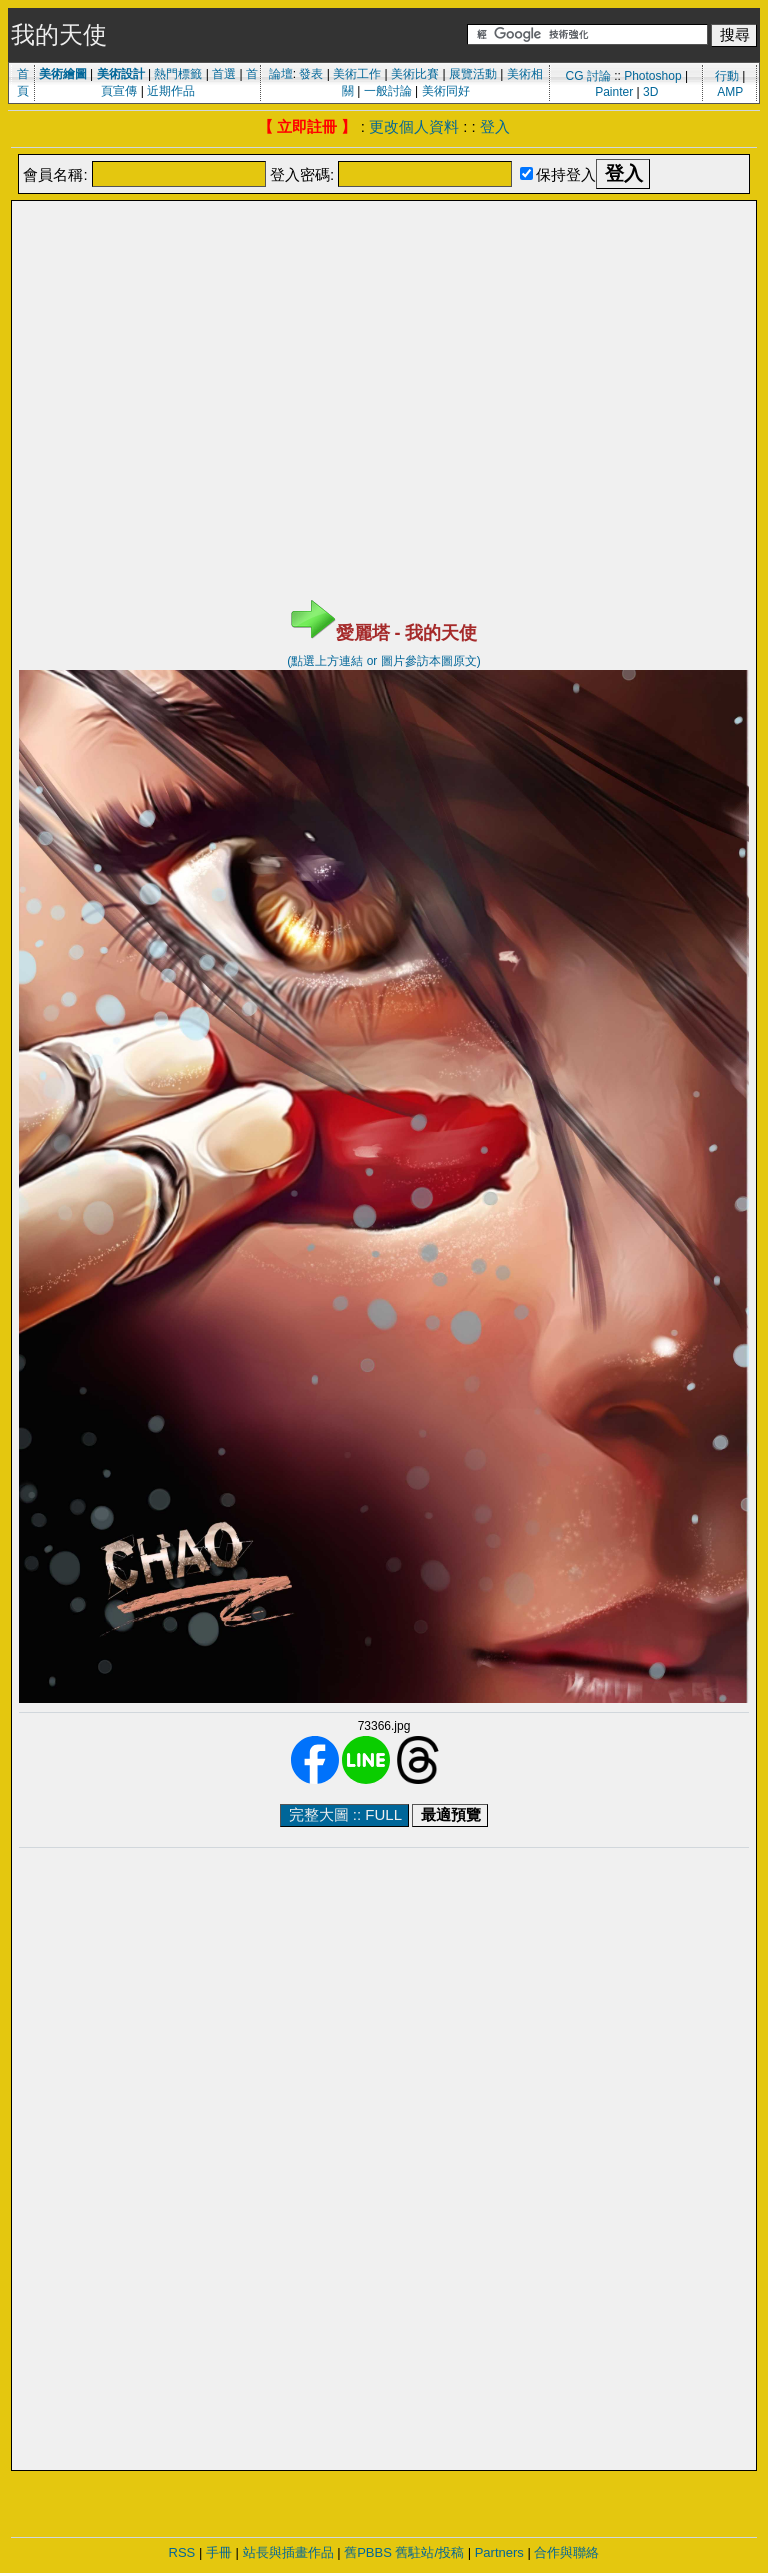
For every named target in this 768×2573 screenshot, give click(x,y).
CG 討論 (587, 76)
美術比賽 (415, 74)
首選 (224, 74)
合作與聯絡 (566, 2552)
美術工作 (357, 74)
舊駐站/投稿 (429, 2552)
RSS (182, 2552)
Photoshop (652, 76)
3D (650, 92)
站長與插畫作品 (288, 2552)
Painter (614, 92)
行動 (727, 76)
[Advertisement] (384, 253)
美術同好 (446, 91)
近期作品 (171, 91)
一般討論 (388, 91)
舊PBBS (368, 2552)
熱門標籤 (178, 74)
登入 (495, 126)
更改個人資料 (414, 126)
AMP (730, 92)
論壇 (281, 74)
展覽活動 (473, 74)
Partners (499, 2552)
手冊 (219, 2552)
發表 (311, 74)
